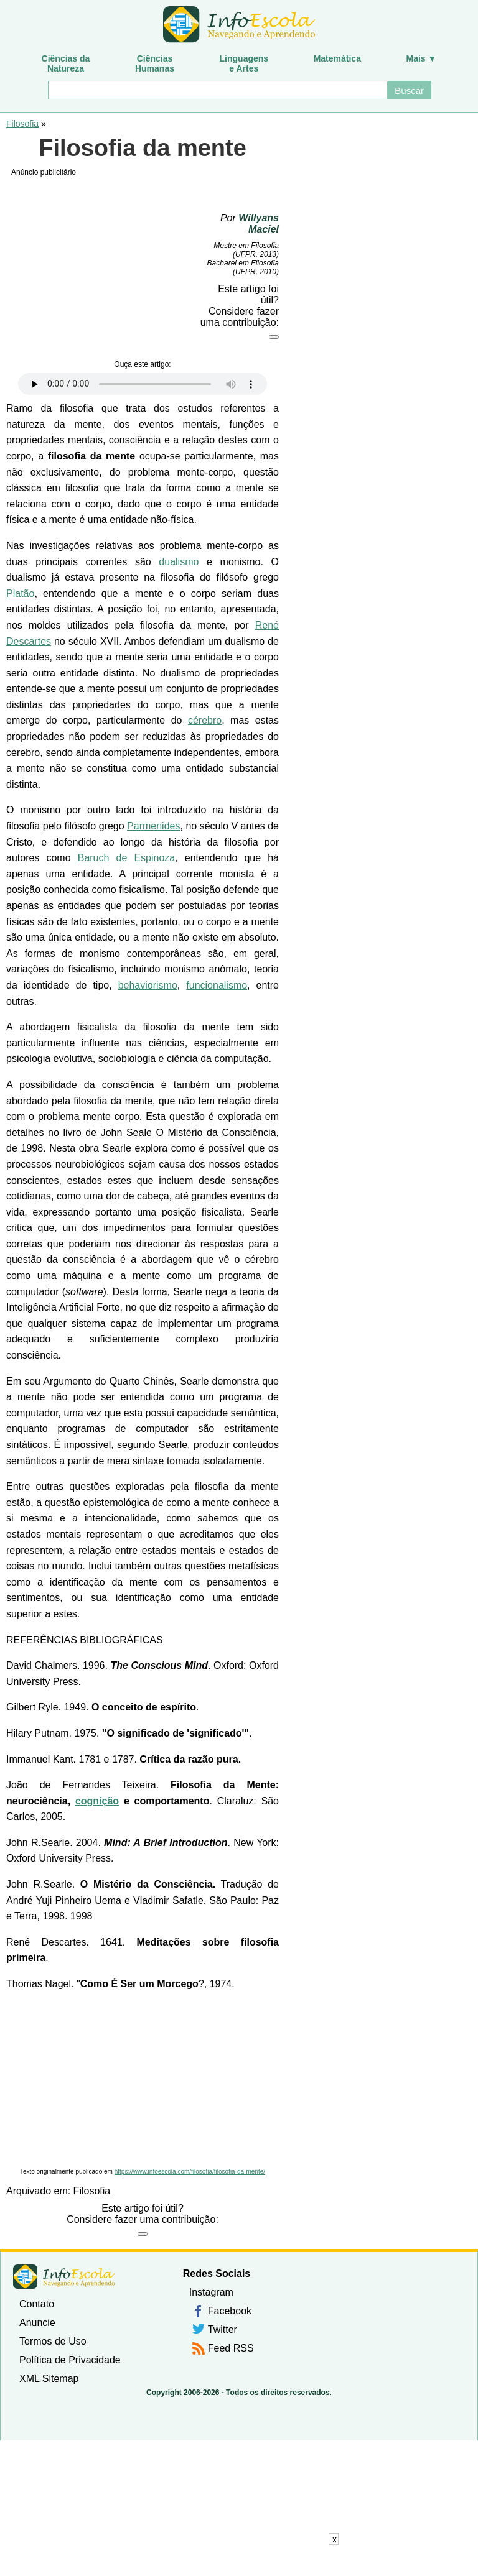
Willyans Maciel (258, 223)
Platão (20, 593)
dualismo (179, 561)
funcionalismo (216, 985)
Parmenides (153, 826)
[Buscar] (217, 90)
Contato (36, 2304)
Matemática (337, 58)
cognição (97, 1801)
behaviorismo (147, 985)
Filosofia (22, 124)
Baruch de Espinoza (127, 857)
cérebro (205, 720)
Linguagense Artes (244, 63)
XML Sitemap (48, 2378)
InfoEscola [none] (64, 2276)
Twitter (222, 2329)
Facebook (229, 2311)
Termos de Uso (53, 2341)
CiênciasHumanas (154, 63)
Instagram (211, 2292)
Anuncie (37, 2322)
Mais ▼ (421, 58)
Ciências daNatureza (66, 63)
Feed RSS (231, 2348)
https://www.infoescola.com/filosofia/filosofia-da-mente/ (190, 2171)
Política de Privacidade (70, 2360)
